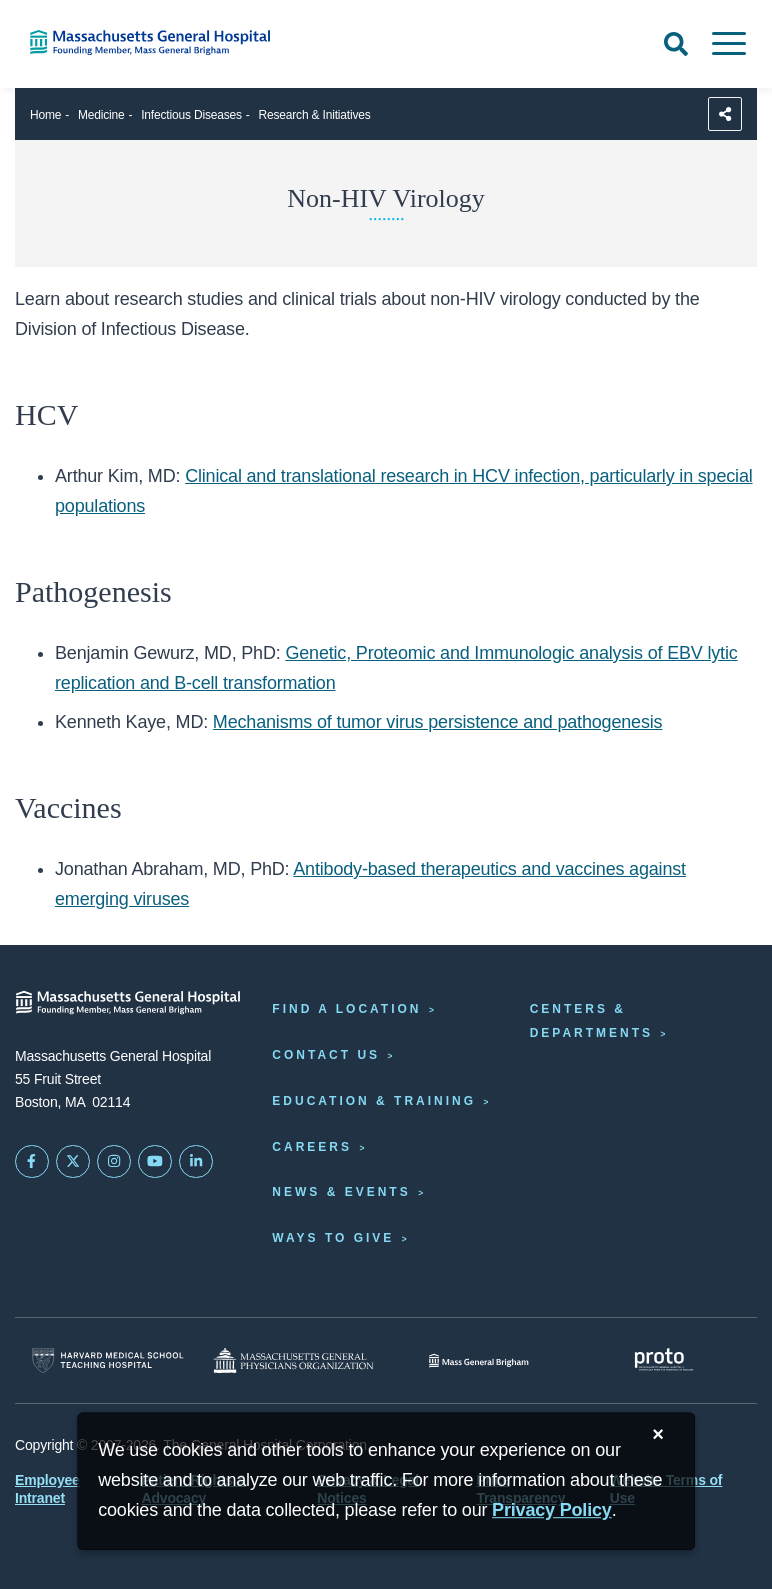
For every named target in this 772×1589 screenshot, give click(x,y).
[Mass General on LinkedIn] (196, 1162)
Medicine (101, 115)
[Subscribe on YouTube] (155, 1162)
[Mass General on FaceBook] (32, 1162)
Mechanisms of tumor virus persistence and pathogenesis (438, 722)
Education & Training (374, 1101)
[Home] (161, 42)
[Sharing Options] (725, 114)
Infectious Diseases (191, 115)
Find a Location (346, 1009)
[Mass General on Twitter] (73, 1162)
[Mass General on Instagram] (114, 1162)
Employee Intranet (47, 1489)
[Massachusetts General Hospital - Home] (128, 1002)
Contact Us (326, 1055)
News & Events (341, 1192)
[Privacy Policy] (552, 1510)
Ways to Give (333, 1238)
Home (45, 115)
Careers (312, 1147)
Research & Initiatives (315, 115)
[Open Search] (676, 44)
